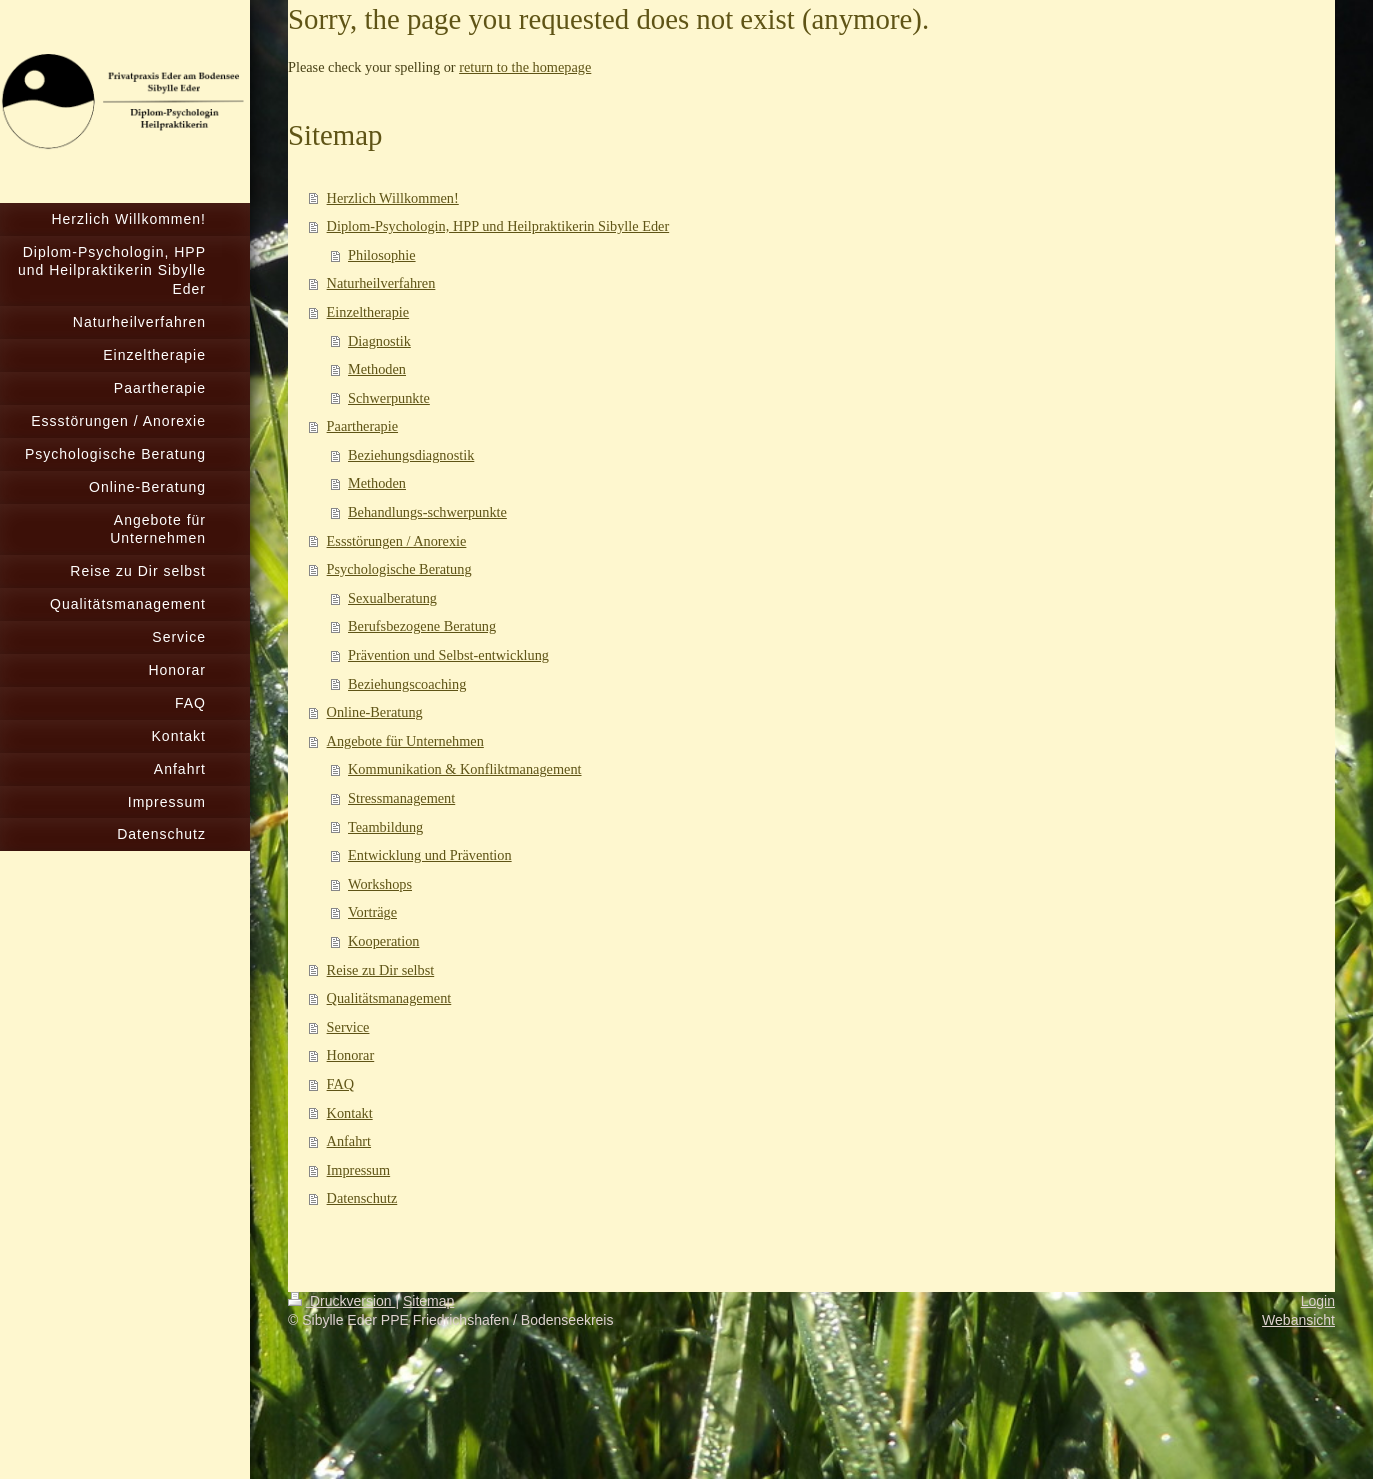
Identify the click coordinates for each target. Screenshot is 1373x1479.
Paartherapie (362, 426)
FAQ (341, 1084)
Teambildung (385, 827)
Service (348, 1027)
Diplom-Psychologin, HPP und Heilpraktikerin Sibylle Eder (498, 226)
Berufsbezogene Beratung (422, 626)
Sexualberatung (392, 598)
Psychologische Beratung (399, 569)
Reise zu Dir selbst (381, 970)
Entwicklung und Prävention (430, 855)
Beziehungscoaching (407, 684)
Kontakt (350, 1113)
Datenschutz (362, 1198)
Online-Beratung (375, 712)
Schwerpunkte (389, 398)
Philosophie (382, 255)
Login (1318, 1301)
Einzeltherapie (368, 312)
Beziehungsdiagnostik (411, 455)
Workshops (380, 884)
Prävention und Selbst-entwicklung (448, 655)
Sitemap (428, 1301)
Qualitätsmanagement (389, 998)
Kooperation (383, 941)
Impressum (359, 1170)
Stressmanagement (401, 798)
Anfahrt (349, 1141)
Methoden (377, 369)
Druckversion (341, 1301)
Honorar (351, 1055)
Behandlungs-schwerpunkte (427, 512)
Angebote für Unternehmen (405, 741)
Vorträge (372, 912)
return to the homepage (525, 67)
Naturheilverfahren (381, 283)
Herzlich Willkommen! (393, 198)
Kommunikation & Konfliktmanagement (464, 769)
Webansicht (1298, 1320)
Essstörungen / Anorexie (397, 541)
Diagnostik (379, 341)
